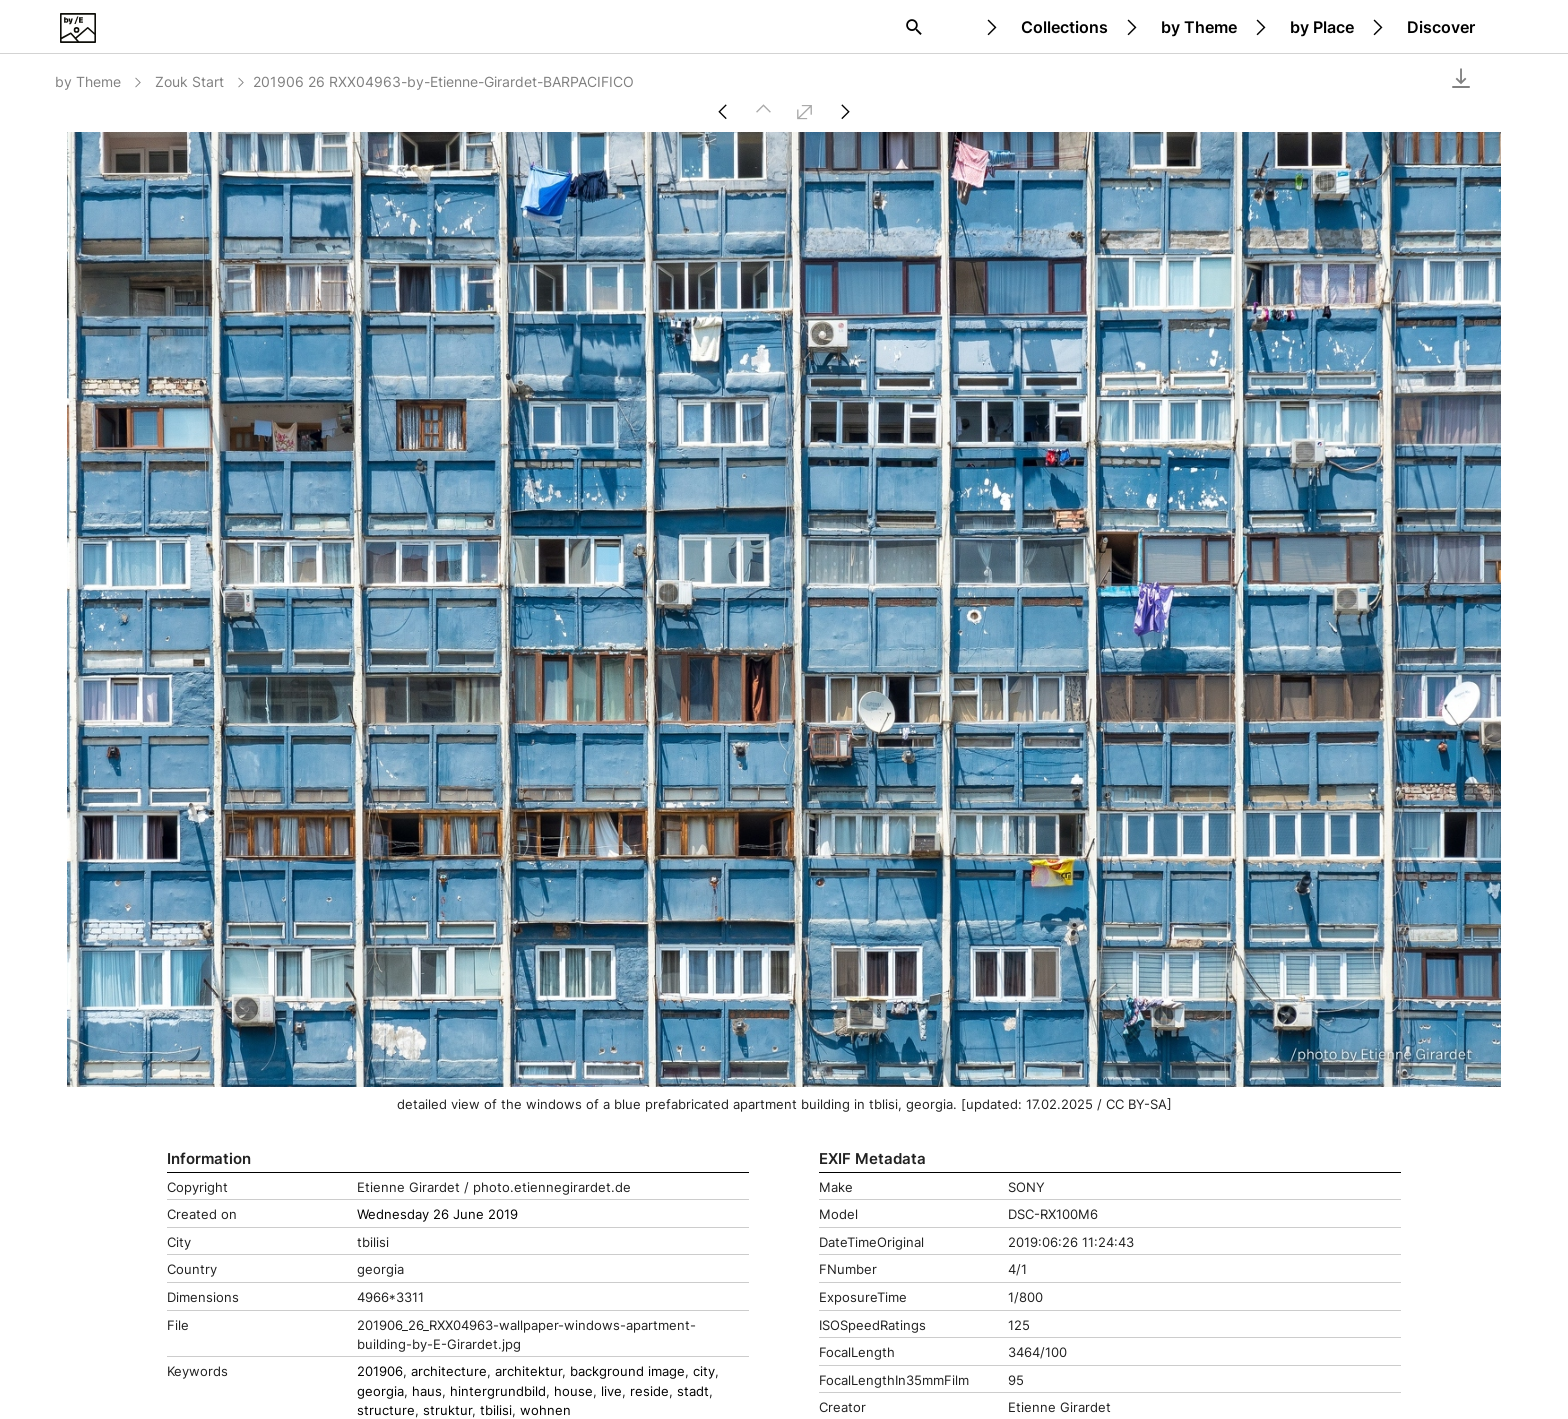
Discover (1441, 27)
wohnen (545, 1410)
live (611, 1391)
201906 (380, 1371)
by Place (1322, 27)
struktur (447, 1410)
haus (427, 1391)
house (573, 1391)
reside (649, 1391)
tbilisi (496, 1410)
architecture (449, 1371)
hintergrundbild (498, 1391)
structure (386, 1410)
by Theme (1199, 27)
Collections (1064, 27)
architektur (528, 1371)
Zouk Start (201, 81)
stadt (693, 1391)
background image (627, 1371)
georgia (380, 1391)
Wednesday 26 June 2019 (437, 1214)
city (704, 1371)
